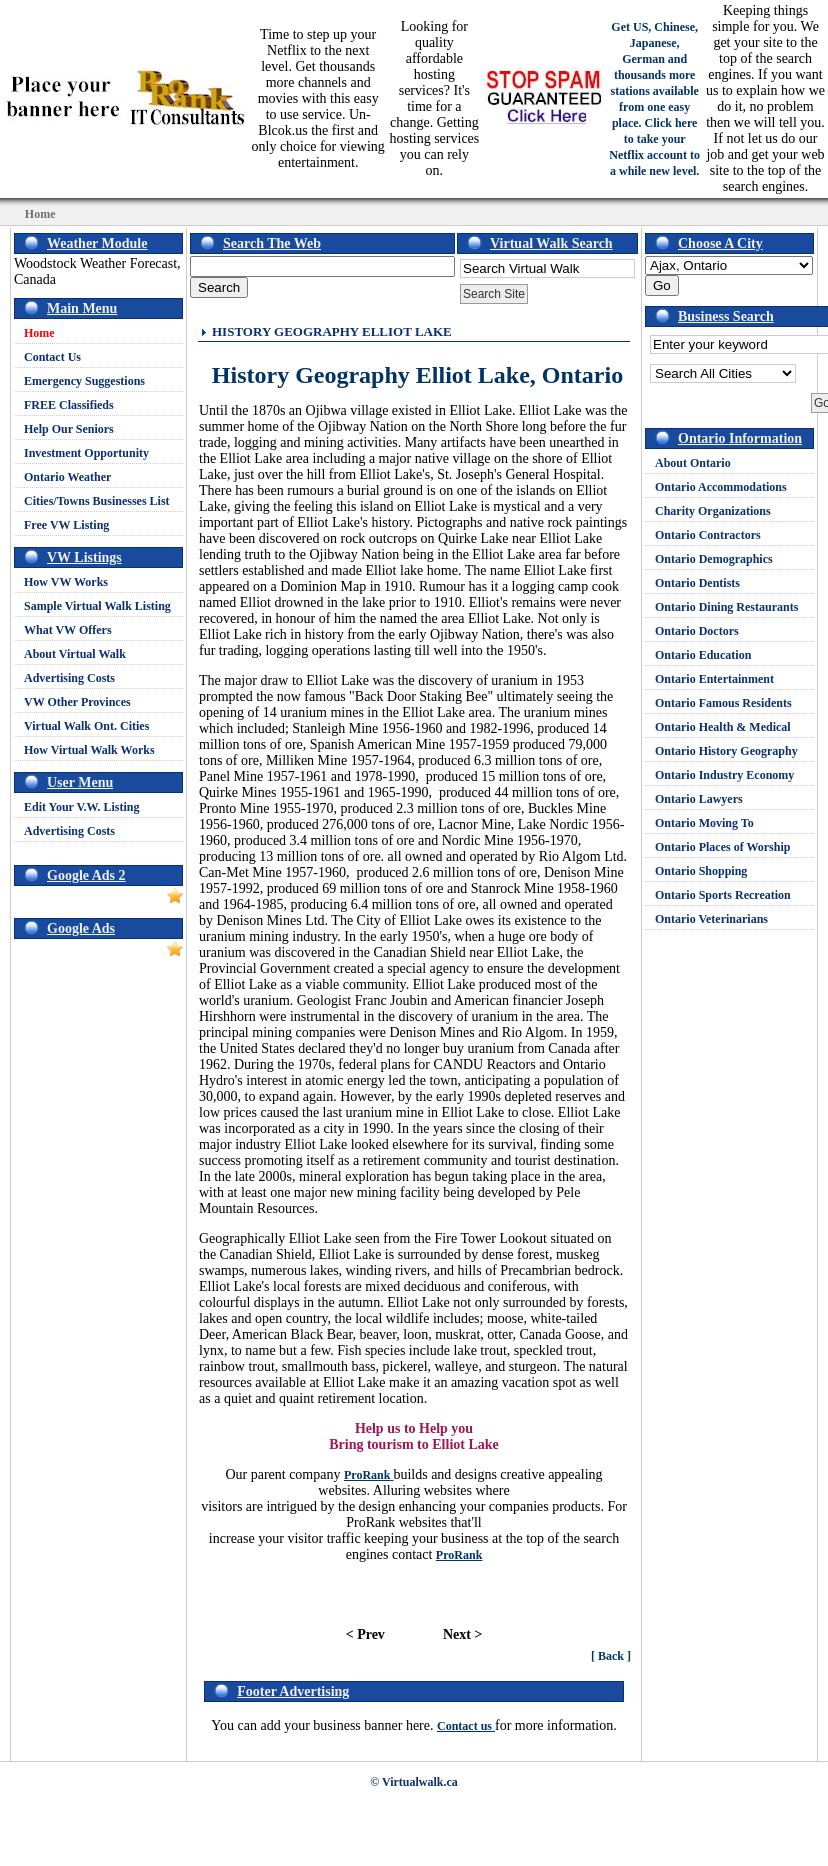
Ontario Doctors (697, 631)
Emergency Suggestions (84, 381)
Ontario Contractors (708, 535)
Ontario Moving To (704, 823)
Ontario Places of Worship (722, 847)
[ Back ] (611, 1656)
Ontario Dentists (697, 583)
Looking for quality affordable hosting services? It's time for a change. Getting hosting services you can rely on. (434, 98)
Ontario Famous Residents (723, 703)
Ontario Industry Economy (724, 775)
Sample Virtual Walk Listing (97, 606)
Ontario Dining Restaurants (726, 607)
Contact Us (52, 357)
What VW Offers (68, 630)
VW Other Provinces (77, 702)
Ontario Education (703, 655)
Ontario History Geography (726, 751)
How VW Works (66, 582)
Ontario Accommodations (721, 487)
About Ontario (693, 463)
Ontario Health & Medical (723, 727)
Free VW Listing (66, 525)
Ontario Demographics (714, 559)
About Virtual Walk (75, 654)
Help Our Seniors (69, 429)
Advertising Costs (69, 678)
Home (39, 333)
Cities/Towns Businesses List (97, 501)
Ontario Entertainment (714, 679)
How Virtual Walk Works (89, 750)
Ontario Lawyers (699, 799)
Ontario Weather (67, 477)
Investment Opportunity (86, 453)
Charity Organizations (713, 511)
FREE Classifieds (69, 405)
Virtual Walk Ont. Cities (86, 726)
